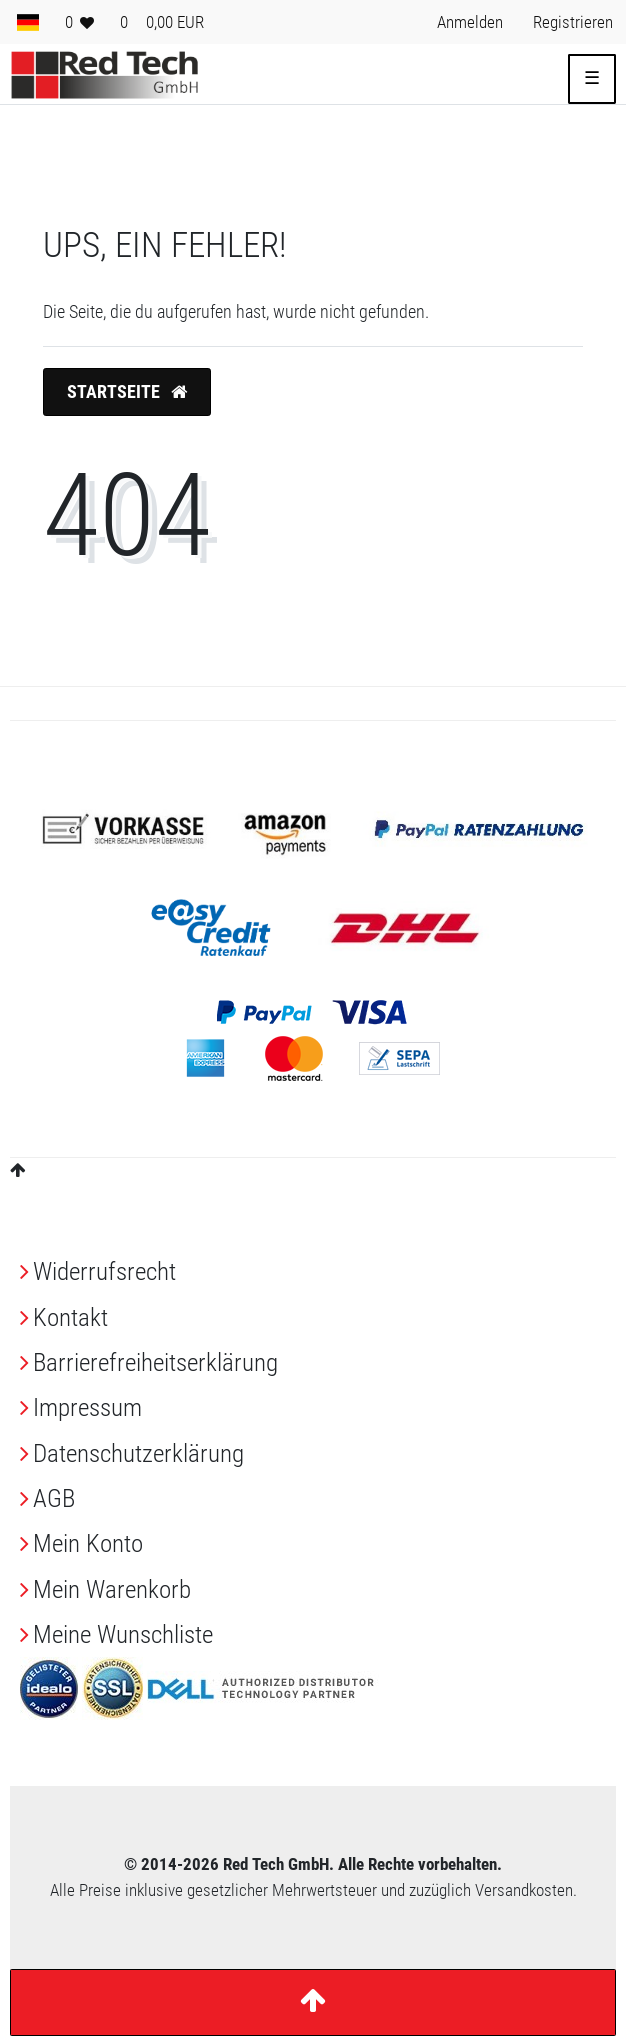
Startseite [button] (127, 392)
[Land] (28, 22)
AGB (54, 1498)
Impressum (87, 1407)
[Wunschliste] (80, 22)
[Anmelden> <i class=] (470, 22)
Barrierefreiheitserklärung (155, 1362)
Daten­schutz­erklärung (138, 1453)
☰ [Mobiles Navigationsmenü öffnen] (592, 78)
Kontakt (70, 1317)
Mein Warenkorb (112, 1589)
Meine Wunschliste (123, 1634)
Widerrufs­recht (104, 1271)
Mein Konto (88, 1543)
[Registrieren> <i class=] (573, 22)
